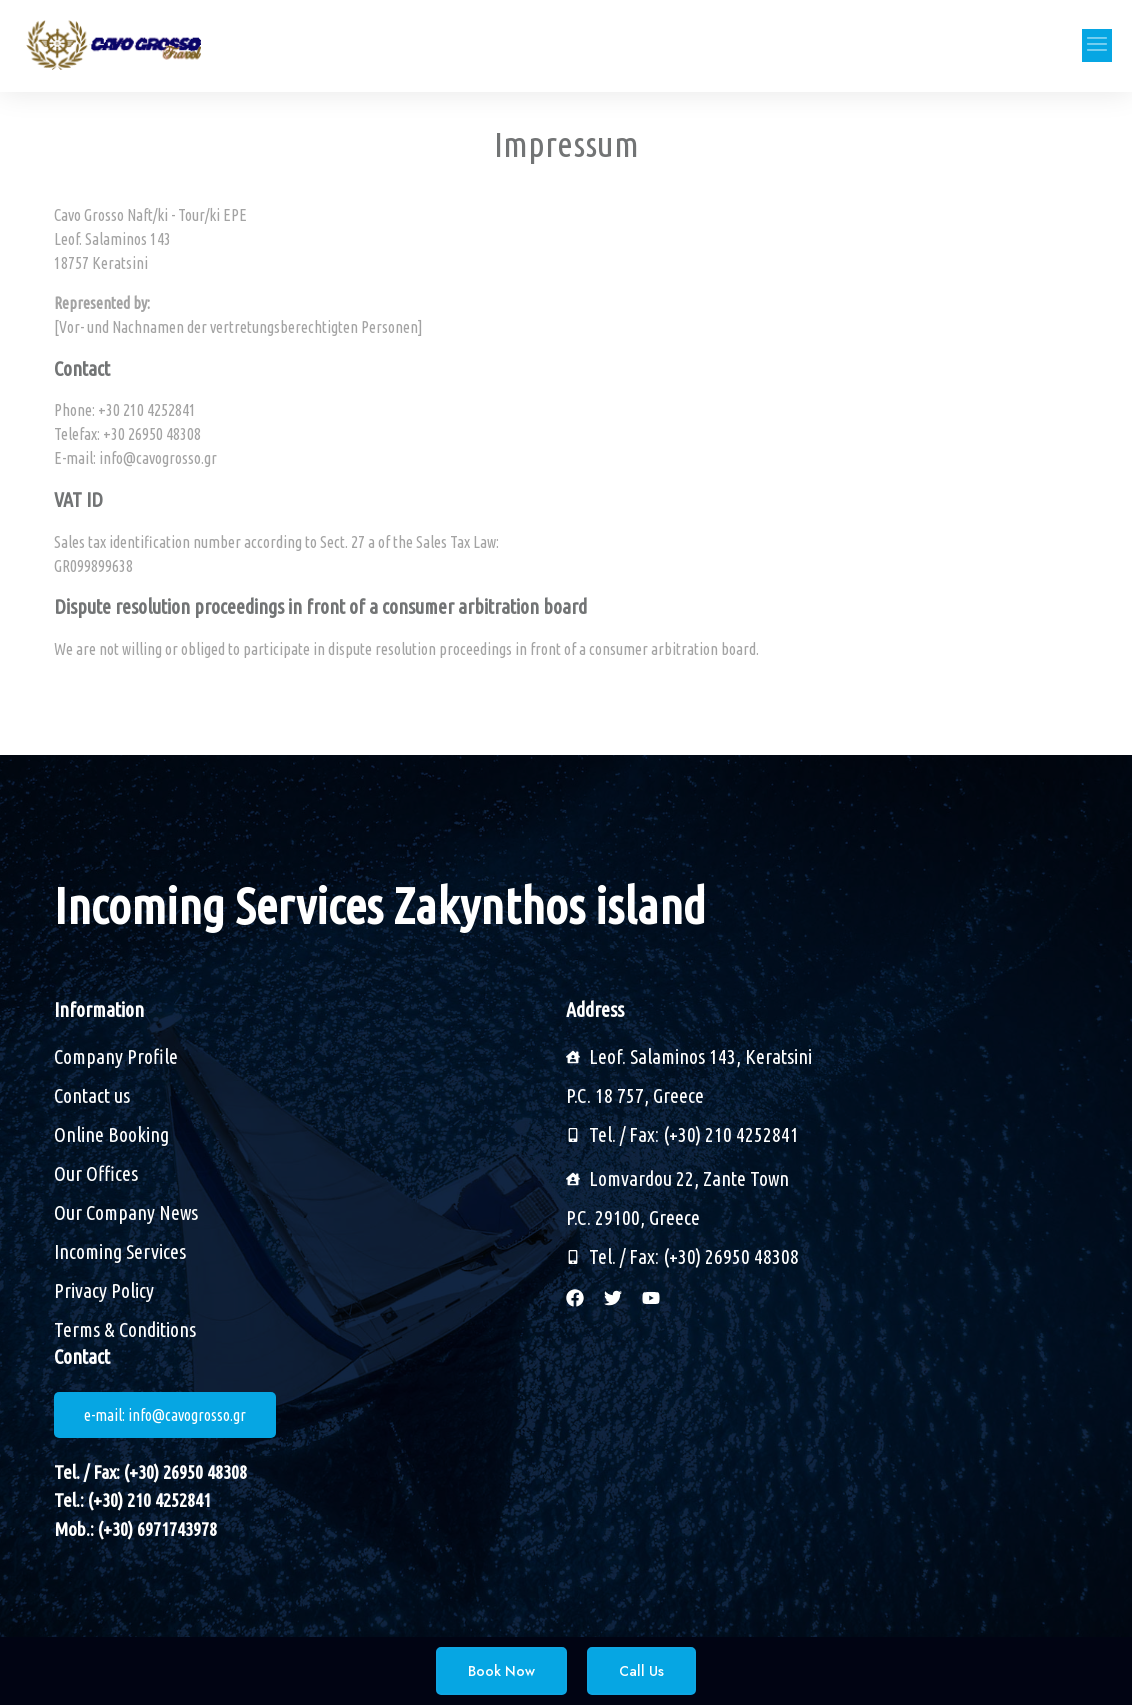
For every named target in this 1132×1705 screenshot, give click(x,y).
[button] (1097, 45)
